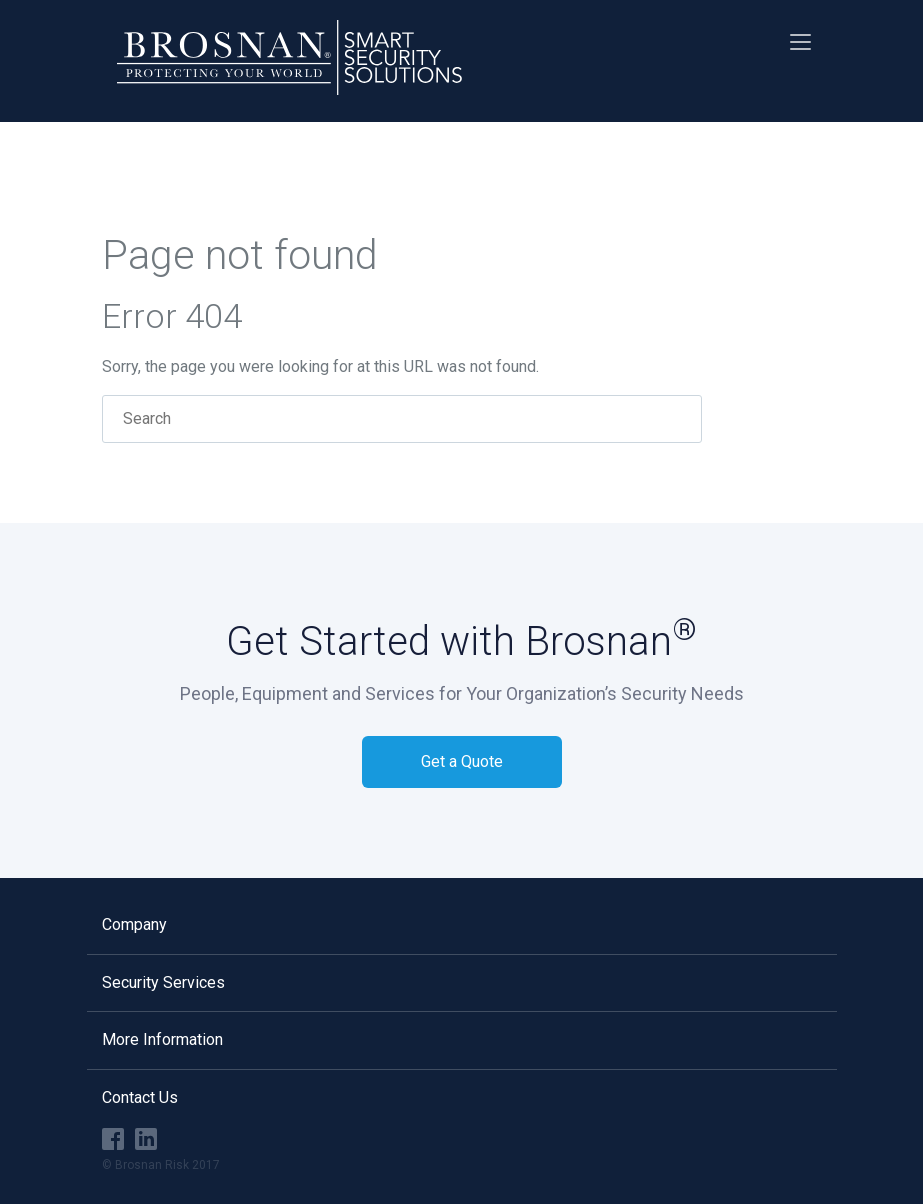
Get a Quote (462, 761)
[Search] (402, 419)
